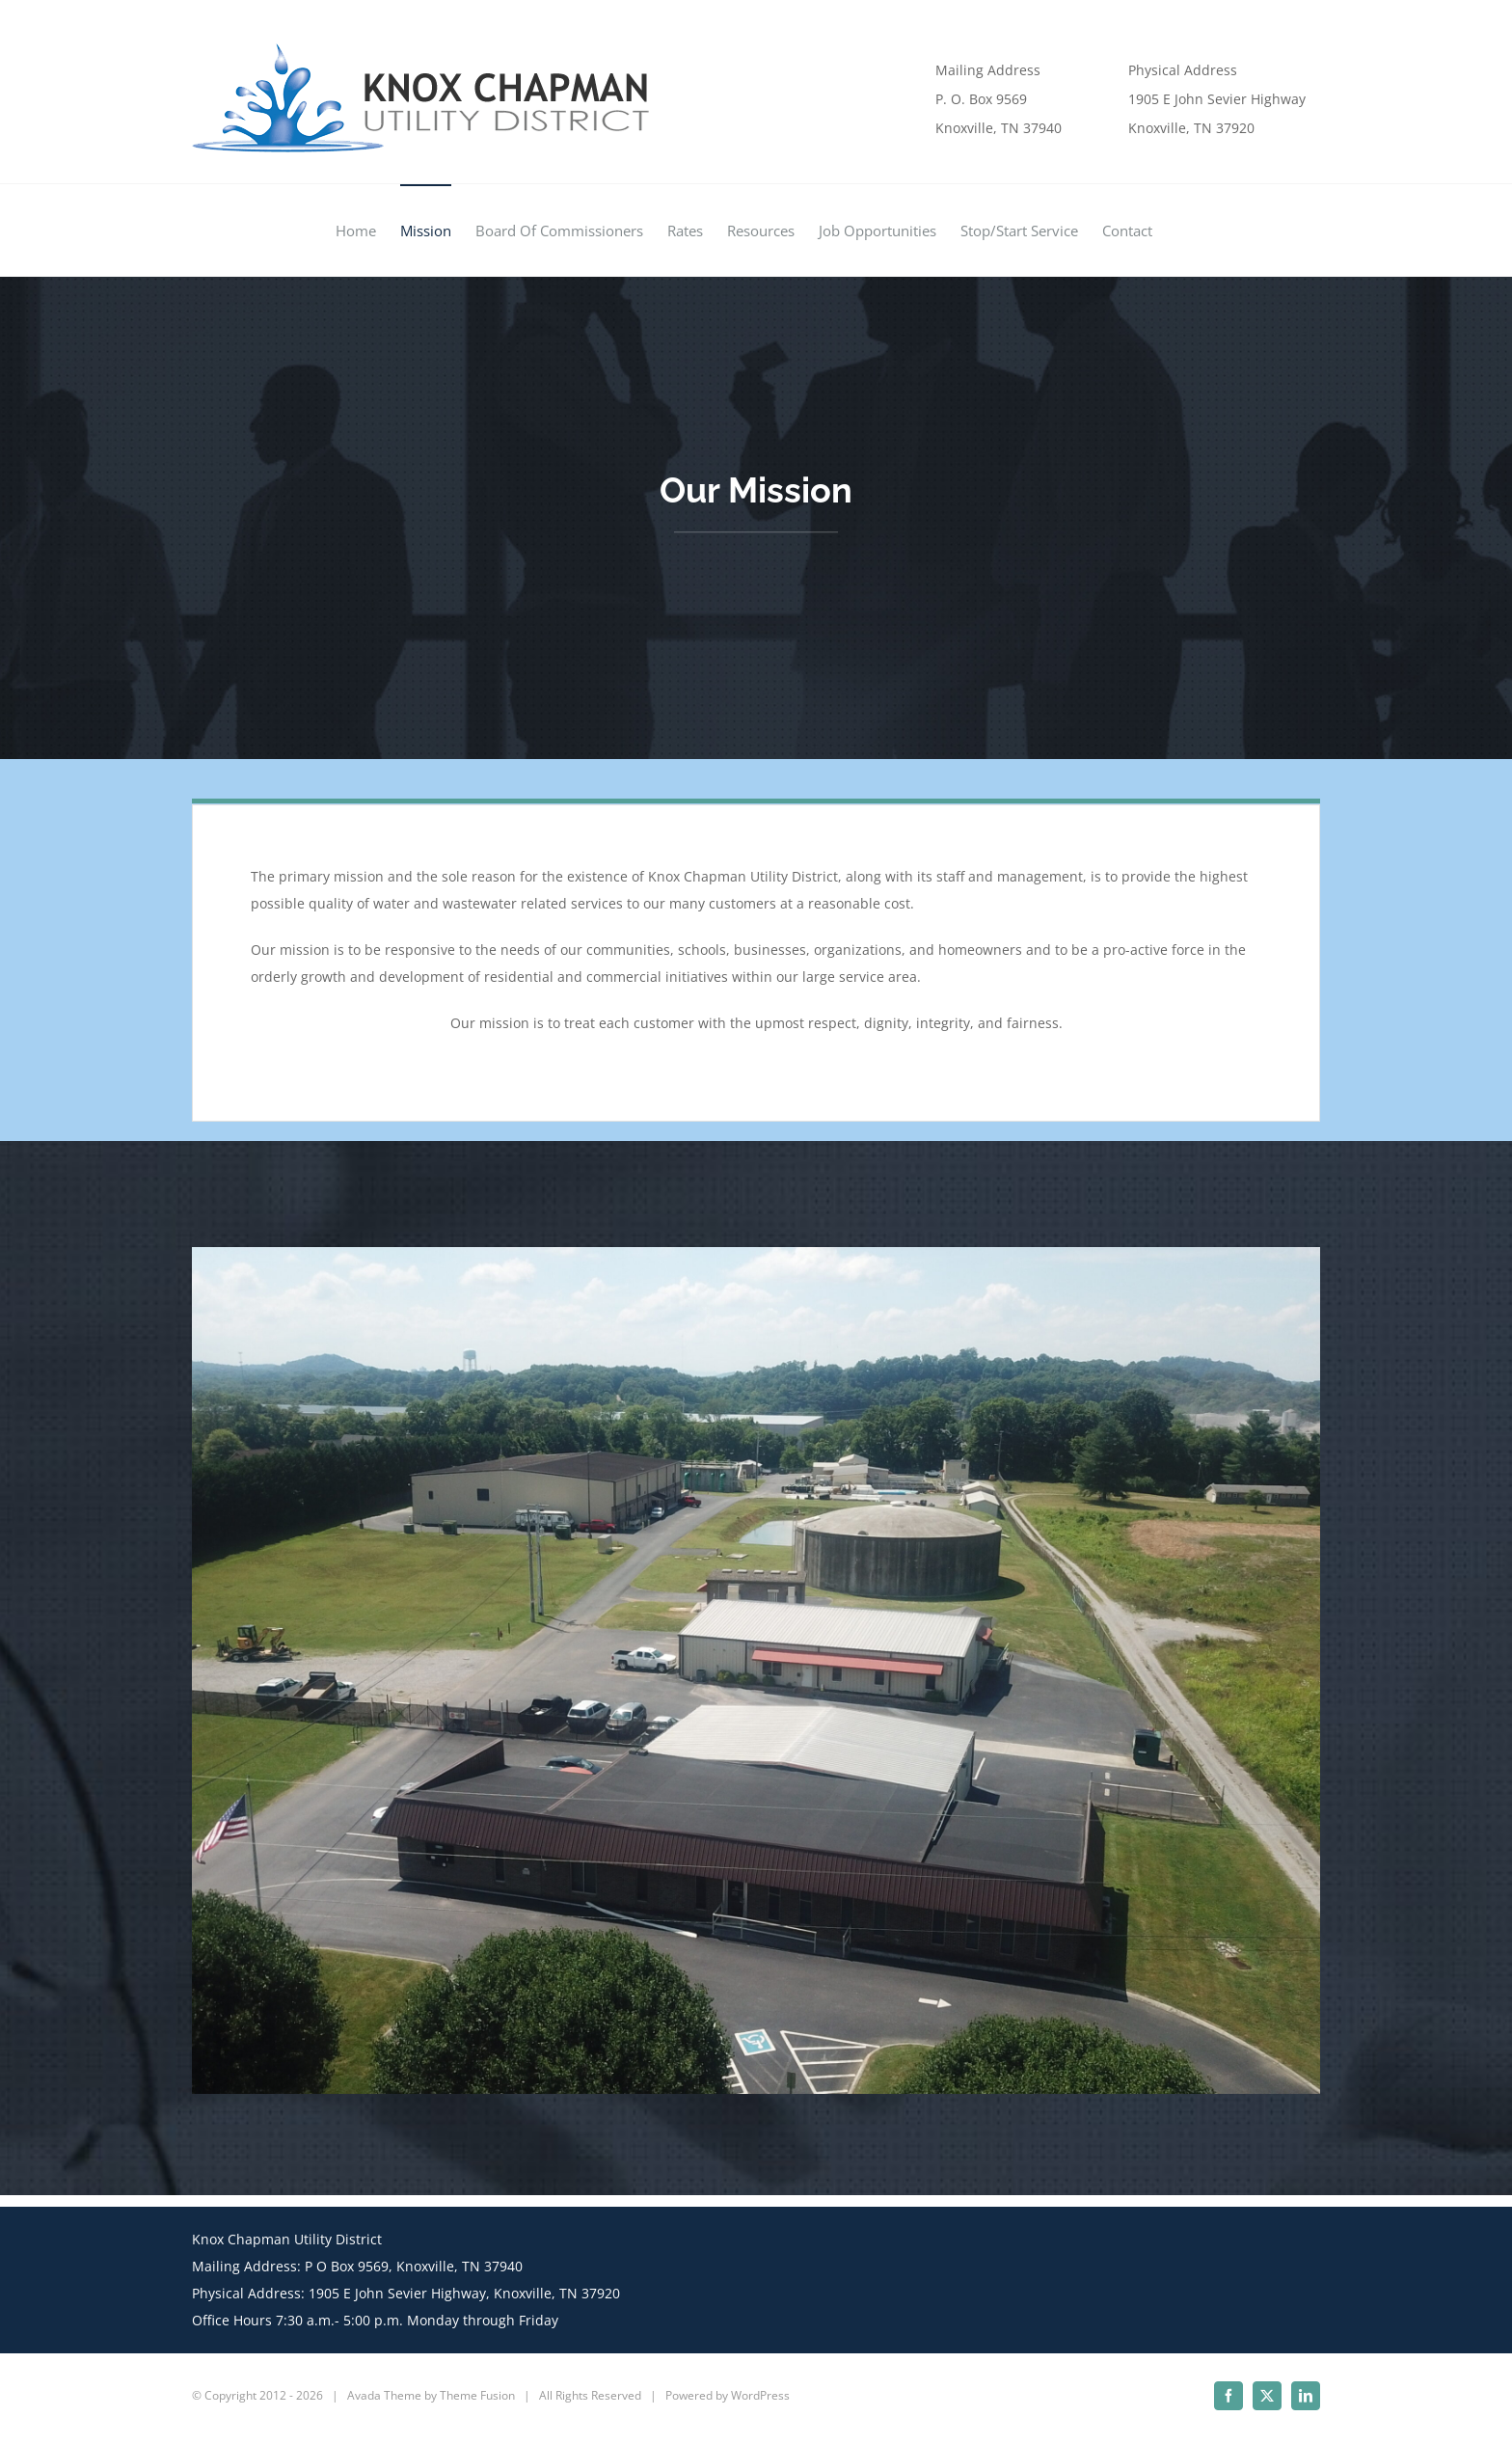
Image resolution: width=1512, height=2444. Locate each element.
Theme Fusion (477, 2395)
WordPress (760, 2395)
